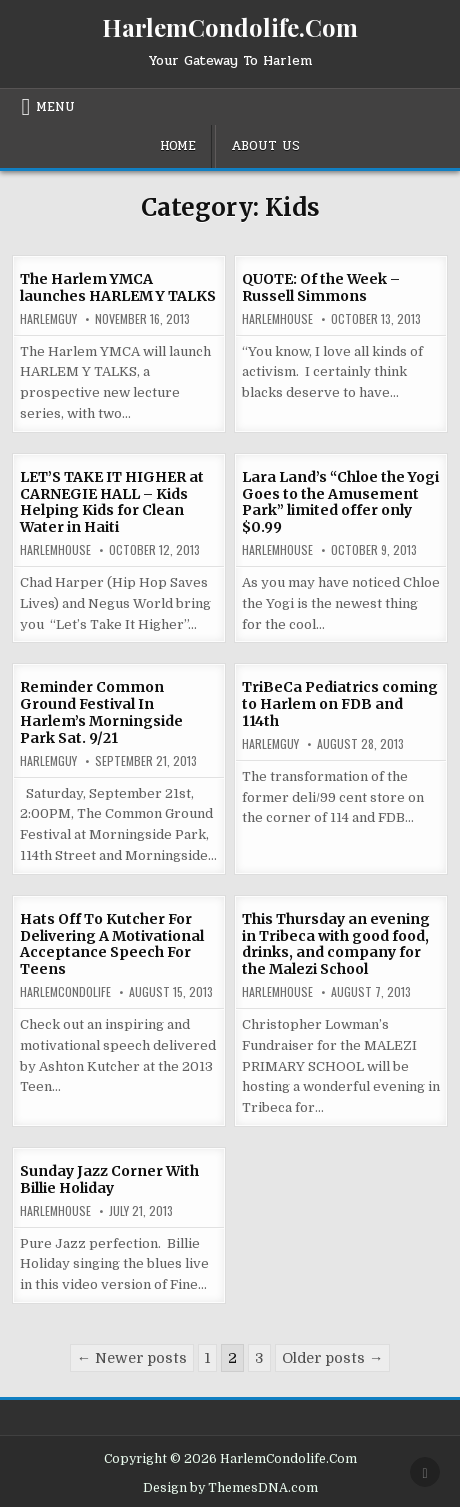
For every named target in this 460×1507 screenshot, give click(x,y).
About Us (265, 146)
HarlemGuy (48, 319)
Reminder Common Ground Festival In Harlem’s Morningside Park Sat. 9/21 (101, 712)
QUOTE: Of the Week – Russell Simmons (321, 287)
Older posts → (332, 1358)
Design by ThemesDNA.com (230, 1488)
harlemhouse (277, 319)
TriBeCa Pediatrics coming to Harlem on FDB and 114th (340, 704)
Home (178, 146)
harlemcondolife (65, 992)
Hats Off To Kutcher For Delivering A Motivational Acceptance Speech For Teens (112, 944)
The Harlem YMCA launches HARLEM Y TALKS (118, 287)
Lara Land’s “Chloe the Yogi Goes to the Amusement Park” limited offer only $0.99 (340, 502)
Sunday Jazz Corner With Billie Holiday (109, 1179)
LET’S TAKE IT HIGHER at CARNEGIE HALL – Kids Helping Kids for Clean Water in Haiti (112, 502)
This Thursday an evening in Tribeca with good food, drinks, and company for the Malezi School (336, 944)
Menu (55, 107)
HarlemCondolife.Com (230, 27)
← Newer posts (132, 1358)
